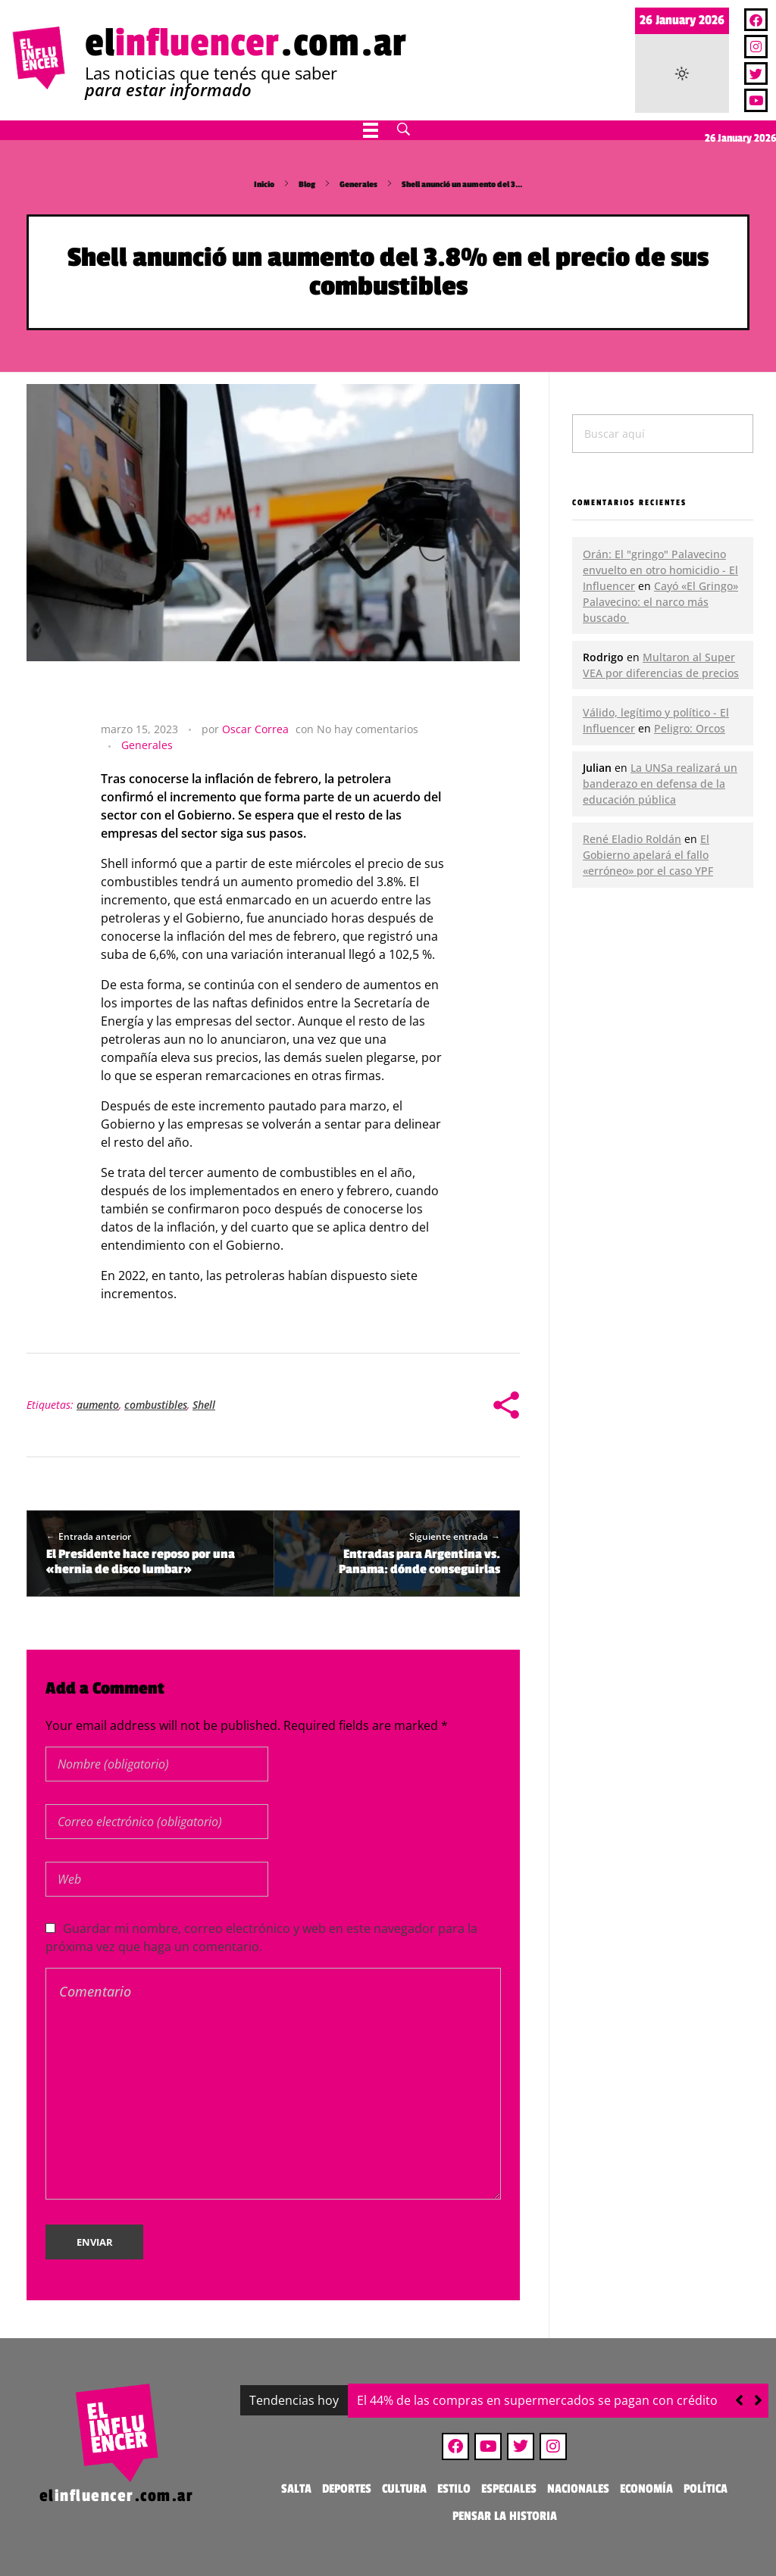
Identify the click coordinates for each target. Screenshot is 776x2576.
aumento (98, 1404)
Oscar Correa (255, 729)
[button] (758, 2400)
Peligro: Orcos (689, 728)
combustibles (155, 1404)
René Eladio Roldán (632, 839)
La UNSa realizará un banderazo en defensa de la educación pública (660, 783)
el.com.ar (246, 43)
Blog (307, 184)
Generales (358, 184)
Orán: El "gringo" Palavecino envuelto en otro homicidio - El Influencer (660, 570)
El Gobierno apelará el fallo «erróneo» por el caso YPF (648, 855)
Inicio (264, 184)
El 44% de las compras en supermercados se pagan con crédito (537, 2400)
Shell (203, 1404)
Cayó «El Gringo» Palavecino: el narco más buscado (660, 602)
